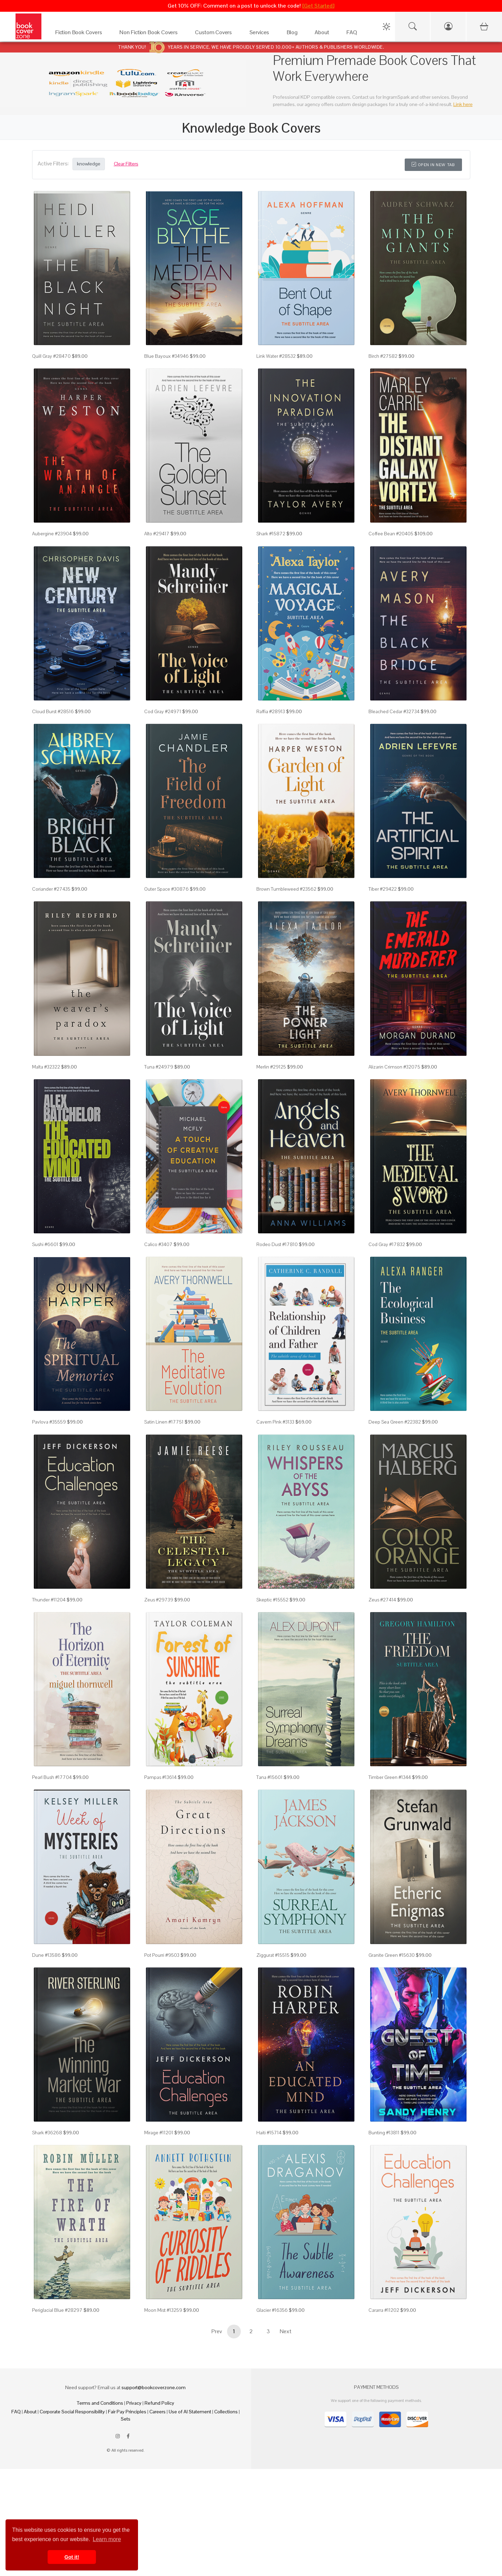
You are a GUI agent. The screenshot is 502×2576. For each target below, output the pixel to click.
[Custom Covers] (215, 34)
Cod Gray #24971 (162, 711)
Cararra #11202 (383, 2310)
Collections (226, 2412)
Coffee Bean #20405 (390, 533)
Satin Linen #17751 (164, 1422)
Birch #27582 (382, 356)
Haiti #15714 (269, 2132)
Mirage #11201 (158, 2132)
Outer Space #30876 (166, 889)
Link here (463, 104)
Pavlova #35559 (49, 1422)
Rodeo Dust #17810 (277, 1244)
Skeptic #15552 (272, 1600)
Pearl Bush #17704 (52, 1777)
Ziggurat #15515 (272, 1955)
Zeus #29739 (158, 1600)
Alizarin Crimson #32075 (394, 1067)
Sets (125, 2419)
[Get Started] (318, 5)
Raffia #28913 (270, 711)
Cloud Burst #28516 (53, 711)
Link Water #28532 (276, 356)
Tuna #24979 (158, 1067)
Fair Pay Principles (127, 2412)
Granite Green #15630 (391, 1955)
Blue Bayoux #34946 (166, 356)
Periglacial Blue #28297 (57, 2310)
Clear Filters (126, 164)
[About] (323, 34)
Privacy (133, 2403)
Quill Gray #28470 (51, 356)
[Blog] (294, 34)
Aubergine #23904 (52, 533)
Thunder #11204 (49, 1600)
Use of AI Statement (190, 2412)
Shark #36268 (47, 2132)
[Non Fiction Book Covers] (150, 34)
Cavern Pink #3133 (275, 1422)
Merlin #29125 (271, 1067)
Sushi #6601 (45, 1244)
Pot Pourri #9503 (161, 1955)
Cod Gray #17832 (386, 1244)
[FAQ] (353, 34)
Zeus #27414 (382, 1600)
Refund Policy (159, 2403)
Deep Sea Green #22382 (394, 1422)
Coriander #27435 (51, 889)
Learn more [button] (107, 2539)
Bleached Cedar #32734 (394, 711)
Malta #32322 (46, 1067)
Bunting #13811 (384, 2132)
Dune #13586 (46, 1955)
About (30, 2412)
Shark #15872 (270, 533)
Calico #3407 (158, 1244)
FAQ (16, 2412)
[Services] (261, 34)
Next (286, 2331)
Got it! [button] (72, 2557)
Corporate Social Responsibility (72, 2412)
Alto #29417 (156, 533)
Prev (216, 2331)
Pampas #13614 (160, 1777)
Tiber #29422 (382, 889)
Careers (157, 2412)
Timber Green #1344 (389, 1777)
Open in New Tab (433, 164)
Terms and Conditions (100, 2403)
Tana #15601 (269, 1777)
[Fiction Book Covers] (80, 34)
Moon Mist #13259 (163, 2310)
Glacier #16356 (272, 2310)
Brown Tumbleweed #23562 (286, 889)
